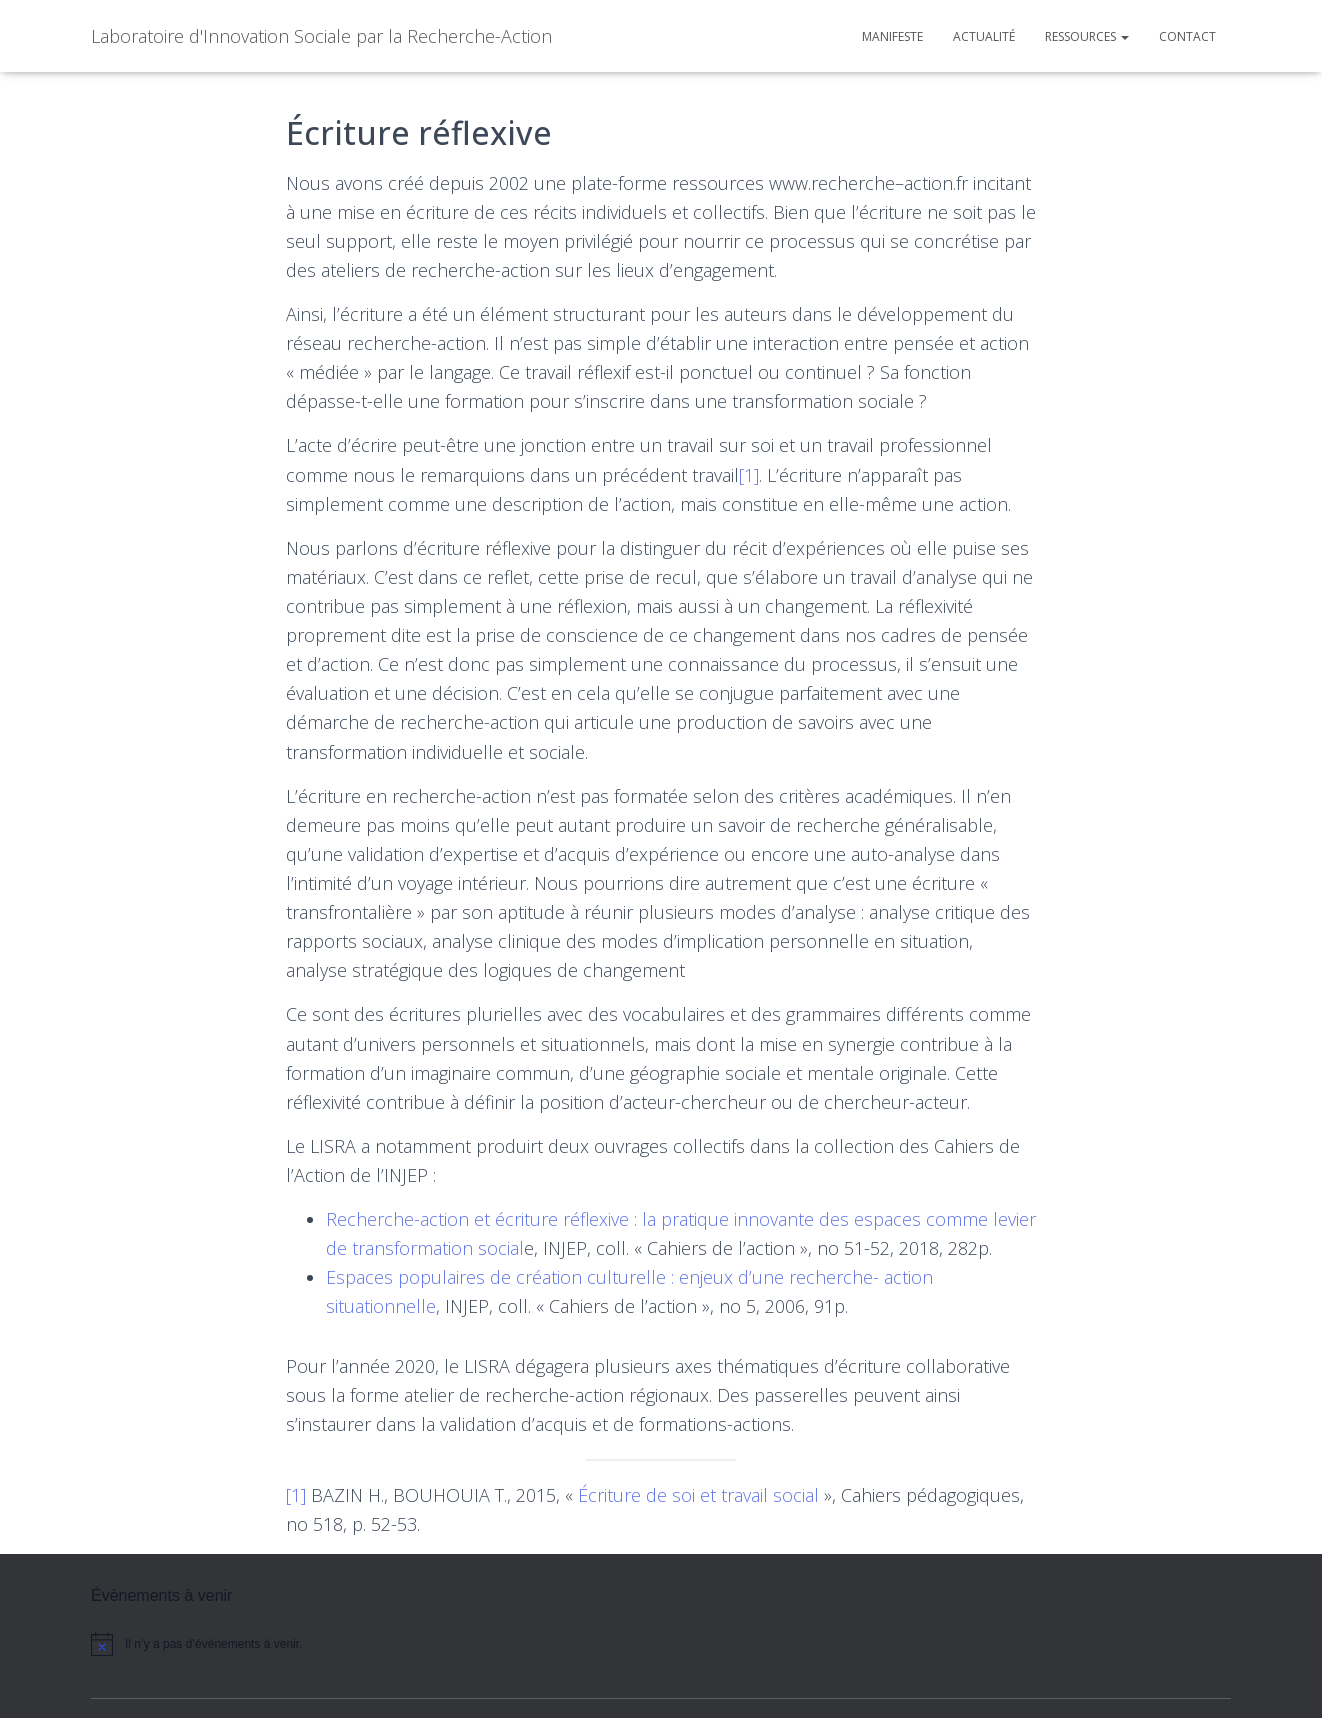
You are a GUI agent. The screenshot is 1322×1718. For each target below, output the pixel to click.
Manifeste (892, 36)
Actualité (984, 36)
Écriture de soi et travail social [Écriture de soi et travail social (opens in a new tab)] (698, 1495)
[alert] (261, 1644)
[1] (749, 475)
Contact (1187, 36)
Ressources (1087, 36)
